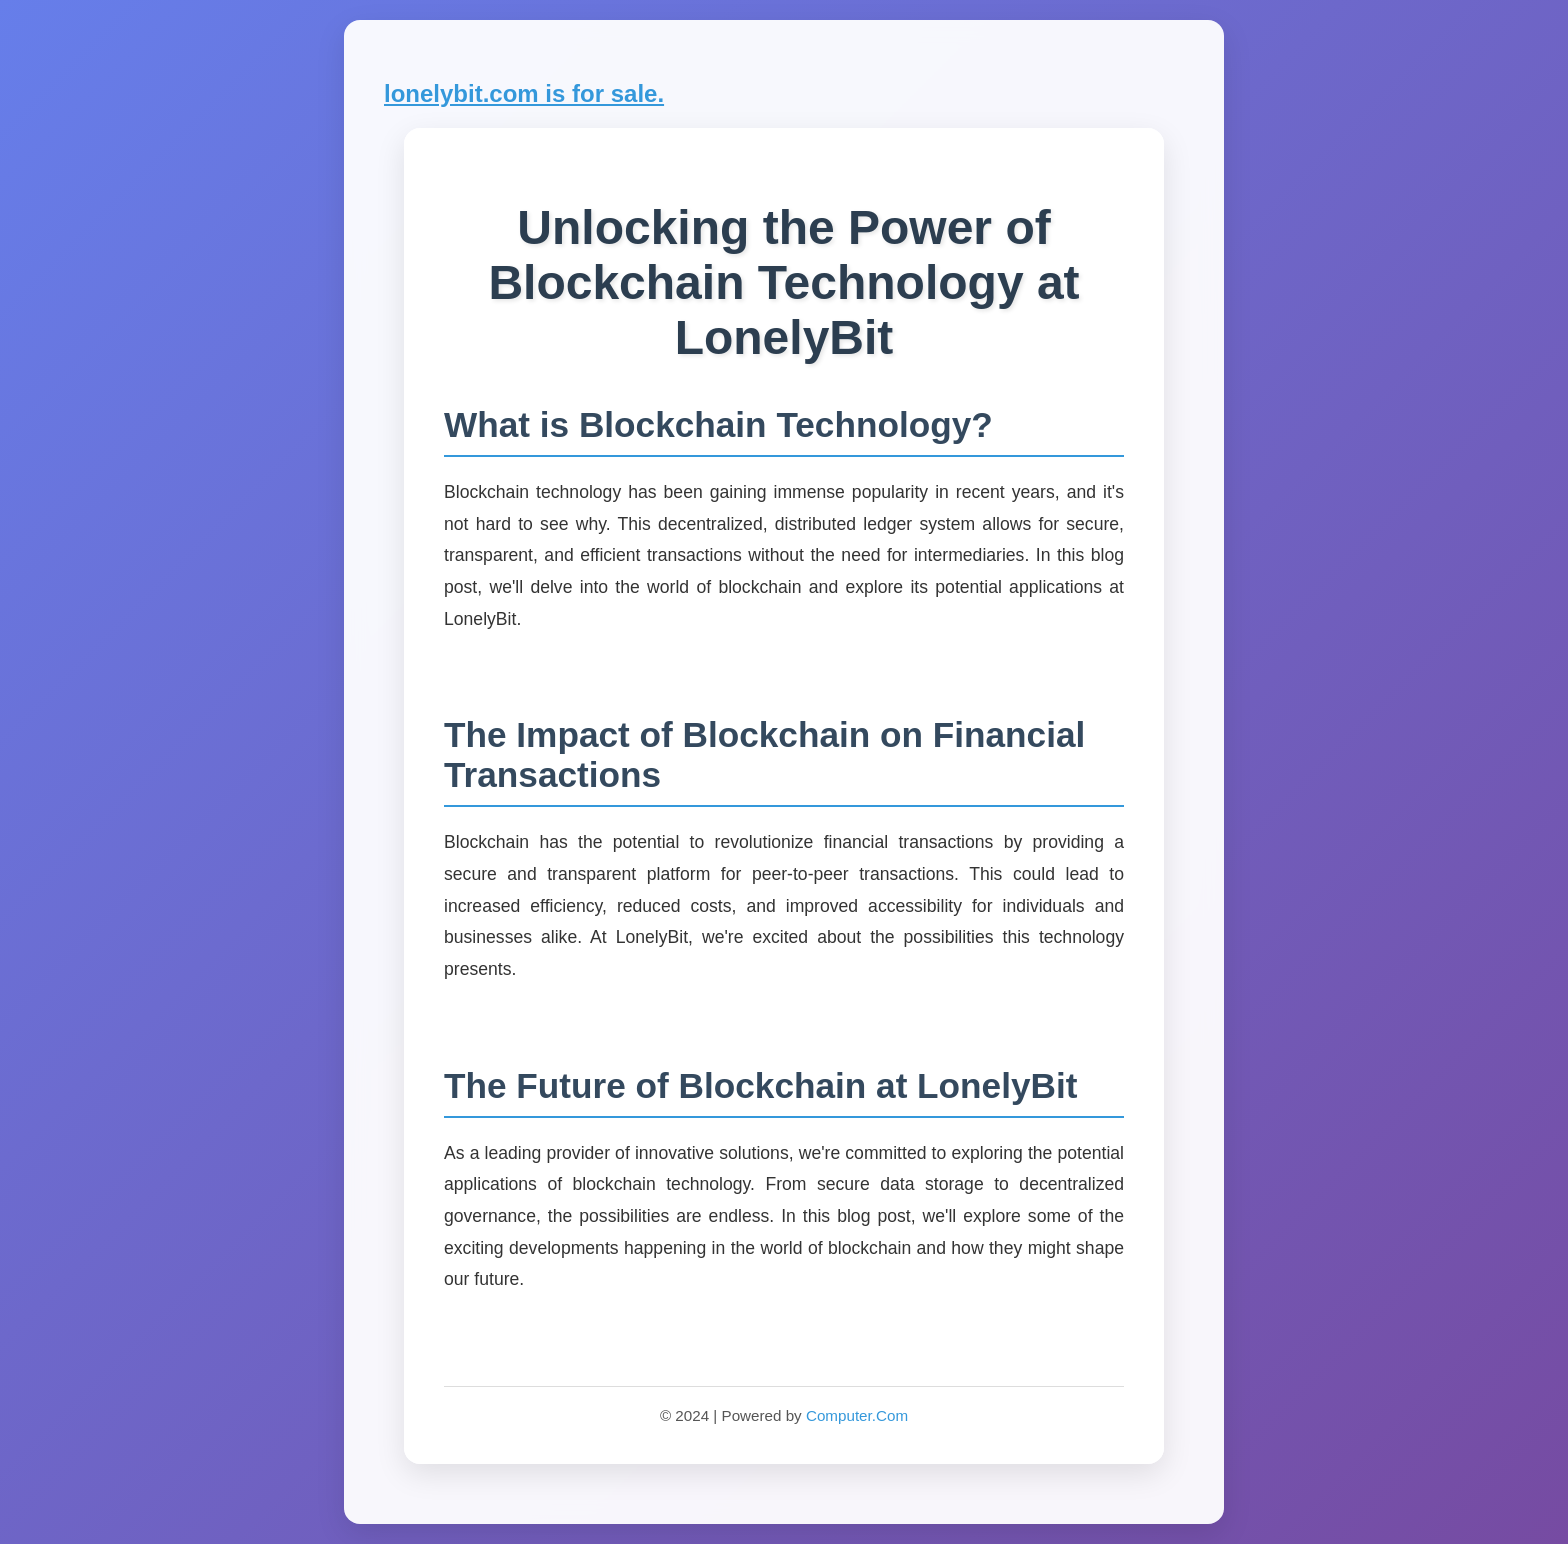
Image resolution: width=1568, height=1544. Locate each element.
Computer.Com (857, 1415)
